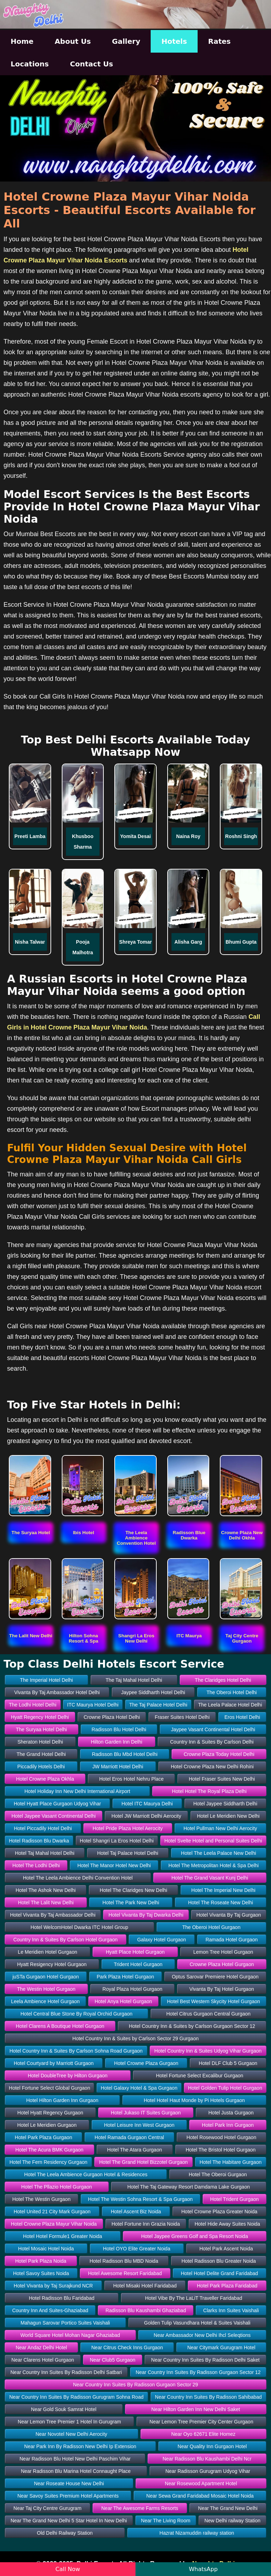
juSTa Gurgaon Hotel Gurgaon (45, 1977)
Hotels (174, 41)
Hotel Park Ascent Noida (226, 2248)
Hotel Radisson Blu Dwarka (39, 1841)
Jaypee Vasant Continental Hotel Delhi (213, 1729)
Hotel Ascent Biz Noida (136, 2211)
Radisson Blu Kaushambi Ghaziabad (146, 2310)
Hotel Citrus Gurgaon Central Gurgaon (208, 2014)
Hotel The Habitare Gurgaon (231, 2162)
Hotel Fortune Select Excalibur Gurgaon (199, 2075)
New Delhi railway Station (232, 2520)
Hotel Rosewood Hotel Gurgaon (222, 2137)
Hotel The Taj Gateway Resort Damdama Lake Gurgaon (188, 2187)
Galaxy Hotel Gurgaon (161, 1939)
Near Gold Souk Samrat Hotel (63, 2409)
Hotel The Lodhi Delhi (36, 1865)
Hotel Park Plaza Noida (40, 2261)
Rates (219, 41)
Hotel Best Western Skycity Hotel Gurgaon (213, 2001)
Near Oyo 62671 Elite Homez (203, 2434)
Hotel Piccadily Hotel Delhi (43, 1828)
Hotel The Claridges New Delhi (133, 1890)
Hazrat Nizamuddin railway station (196, 2533)
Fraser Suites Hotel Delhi (182, 1717)
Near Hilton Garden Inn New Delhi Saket (195, 2409)
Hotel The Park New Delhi (130, 1902)
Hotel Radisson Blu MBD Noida (124, 2261)
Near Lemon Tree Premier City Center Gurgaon (201, 2421)
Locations (30, 64)
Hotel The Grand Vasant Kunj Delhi (209, 1878)
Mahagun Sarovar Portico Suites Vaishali (65, 2323)
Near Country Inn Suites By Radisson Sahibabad (208, 2397)
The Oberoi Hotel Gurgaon (211, 1927)
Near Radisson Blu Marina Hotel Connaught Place (76, 2471)
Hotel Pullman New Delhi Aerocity (220, 1828)
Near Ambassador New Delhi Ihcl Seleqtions (202, 2335)
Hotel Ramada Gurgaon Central (129, 2137)
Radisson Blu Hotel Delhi (119, 1729)
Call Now (67, 2569)
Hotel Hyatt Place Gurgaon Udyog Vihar (57, 1803)
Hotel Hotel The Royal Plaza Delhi (209, 1791)
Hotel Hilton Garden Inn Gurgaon (62, 2100)
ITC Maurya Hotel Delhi (93, 1705)
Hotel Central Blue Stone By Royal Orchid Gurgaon (76, 2014)
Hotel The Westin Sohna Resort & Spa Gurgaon (140, 2199)
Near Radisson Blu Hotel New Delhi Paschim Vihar (75, 2459)
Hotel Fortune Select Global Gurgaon (49, 2088)
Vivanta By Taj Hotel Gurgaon (221, 1989)
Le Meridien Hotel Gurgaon (47, 1952)
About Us (73, 41)
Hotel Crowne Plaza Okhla (45, 1779)
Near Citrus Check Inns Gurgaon (127, 2347)
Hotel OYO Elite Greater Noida (136, 2248)
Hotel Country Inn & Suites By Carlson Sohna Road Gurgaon (76, 2051)
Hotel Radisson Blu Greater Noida (218, 2261)
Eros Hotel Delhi (242, 1717)
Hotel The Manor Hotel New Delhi (114, 1865)
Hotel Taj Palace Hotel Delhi (127, 1853)
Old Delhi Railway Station (65, 2533)
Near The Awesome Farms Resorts (139, 2508)
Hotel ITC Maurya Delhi (147, 1803)
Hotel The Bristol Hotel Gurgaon (220, 2150)
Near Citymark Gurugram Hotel (221, 2347)
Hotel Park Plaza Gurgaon (43, 2137)
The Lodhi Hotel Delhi (32, 1705)
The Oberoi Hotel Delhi (231, 1692)
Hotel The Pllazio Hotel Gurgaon (56, 2187)
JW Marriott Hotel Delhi (117, 1766)
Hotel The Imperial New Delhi (223, 1890)
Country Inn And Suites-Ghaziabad (50, 2310)
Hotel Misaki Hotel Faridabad (145, 2286)
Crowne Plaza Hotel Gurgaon (221, 1964)
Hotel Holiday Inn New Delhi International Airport (77, 1791)
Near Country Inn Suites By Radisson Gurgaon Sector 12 (198, 2372)
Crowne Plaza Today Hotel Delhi (218, 1754)
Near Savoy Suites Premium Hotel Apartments (68, 2496)
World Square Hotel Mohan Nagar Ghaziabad (70, 2335)
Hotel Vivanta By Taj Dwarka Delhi (146, 1915)
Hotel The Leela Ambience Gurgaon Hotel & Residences (85, 2174)
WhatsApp (203, 2569)
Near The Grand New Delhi (228, 2508)
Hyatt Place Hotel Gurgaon (135, 1952)
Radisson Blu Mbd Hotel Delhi (124, 1754)
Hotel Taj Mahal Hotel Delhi (44, 1853)
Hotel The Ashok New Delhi (46, 1890)
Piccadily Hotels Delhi (41, 1766)
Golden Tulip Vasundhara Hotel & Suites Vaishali (197, 2323)
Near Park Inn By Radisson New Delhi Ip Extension (80, 2446)
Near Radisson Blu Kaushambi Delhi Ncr (207, 2459)
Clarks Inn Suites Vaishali (231, 2310)
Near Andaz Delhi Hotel (41, 2347)
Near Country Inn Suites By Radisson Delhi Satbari (66, 2372)
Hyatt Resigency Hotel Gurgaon (52, 1964)
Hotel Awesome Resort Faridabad (125, 2273)
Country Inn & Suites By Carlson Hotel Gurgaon (65, 1939)
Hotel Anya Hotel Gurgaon (123, 2001)
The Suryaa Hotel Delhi (41, 1729)
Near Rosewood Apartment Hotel (201, 2483)
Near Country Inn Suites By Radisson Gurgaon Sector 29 (135, 2384)
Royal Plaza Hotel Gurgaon (132, 1989)
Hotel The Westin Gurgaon (41, 2199)
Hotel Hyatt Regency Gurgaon (50, 2112)
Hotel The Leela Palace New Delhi (218, 1853)
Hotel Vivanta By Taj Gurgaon (228, 1915)
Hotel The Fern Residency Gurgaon (49, 2162)
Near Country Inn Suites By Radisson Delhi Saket (205, 2360)
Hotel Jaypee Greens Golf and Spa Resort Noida (194, 2236)
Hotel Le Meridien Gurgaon (47, 2125)
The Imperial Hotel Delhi (46, 1680)
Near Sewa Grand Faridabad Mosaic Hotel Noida (200, 2496)
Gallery (126, 41)
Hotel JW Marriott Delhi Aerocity (146, 1816)
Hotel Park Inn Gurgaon (228, 2125)
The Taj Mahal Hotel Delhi (134, 1680)
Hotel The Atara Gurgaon (134, 2150)
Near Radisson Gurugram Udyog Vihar (207, 2471)
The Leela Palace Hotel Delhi (230, 1705)
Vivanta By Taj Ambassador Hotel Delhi (57, 1692)
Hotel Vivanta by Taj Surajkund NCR (53, 2286)
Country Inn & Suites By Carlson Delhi (212, 1742)
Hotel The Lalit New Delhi (46, 1902)
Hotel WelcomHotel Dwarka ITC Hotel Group (79, 1927)
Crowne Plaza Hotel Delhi (112, 1717)
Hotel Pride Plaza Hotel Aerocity (128, 1828)
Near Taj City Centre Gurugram (47, 2508)
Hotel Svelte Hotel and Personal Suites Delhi (213, 1841)
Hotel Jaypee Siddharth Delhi (225, 1803)
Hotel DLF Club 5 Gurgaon (228, 2063)
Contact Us (91, 64)
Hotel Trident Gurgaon (234, 2199)
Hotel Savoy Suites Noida (41, 2273)
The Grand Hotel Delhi (41, 1754)
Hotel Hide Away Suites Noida (227, 2224)
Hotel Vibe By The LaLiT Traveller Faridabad (193, 2298)
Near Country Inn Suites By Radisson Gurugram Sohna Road (76, 2397)
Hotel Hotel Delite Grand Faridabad (219, 2273)
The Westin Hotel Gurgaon (46, 1989)
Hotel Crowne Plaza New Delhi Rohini (212, 1766)
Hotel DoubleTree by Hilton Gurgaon (68, 2075)
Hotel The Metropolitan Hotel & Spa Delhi (213, 1865)
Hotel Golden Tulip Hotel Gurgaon (225, 2088)
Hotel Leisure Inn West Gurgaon (139, 2125)
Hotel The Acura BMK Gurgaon (50, 2150)
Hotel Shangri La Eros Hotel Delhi (116, 1841)
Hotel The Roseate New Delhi (220, 1902)
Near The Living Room (166, 2520)
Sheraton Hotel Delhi (40, 1742)
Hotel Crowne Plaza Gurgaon (146, 2063)
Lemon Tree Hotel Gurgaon (223, 1952)
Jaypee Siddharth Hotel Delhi (153, 1692)
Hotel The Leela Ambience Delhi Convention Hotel (78, 1878)
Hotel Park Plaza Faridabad (227, 2286)
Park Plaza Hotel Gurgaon (125, 1977)
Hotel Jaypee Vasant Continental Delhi (53, 1816)
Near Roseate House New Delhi (69, 2483)
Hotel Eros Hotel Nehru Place (131, 1779)
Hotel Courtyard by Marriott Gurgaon (54, 2063)
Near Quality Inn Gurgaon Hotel (212, 2446)
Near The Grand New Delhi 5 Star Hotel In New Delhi (69, 2520)
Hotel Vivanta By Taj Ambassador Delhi (52, 1915)
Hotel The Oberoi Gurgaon (218, 2174)
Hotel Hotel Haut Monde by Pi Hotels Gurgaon (194, 2100)
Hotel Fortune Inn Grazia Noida (146, 2224)
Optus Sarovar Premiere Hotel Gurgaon (215, 1977)
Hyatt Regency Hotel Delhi (40, 1717)
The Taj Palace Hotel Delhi (158, 1705)
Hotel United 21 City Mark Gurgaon (52, 2211)
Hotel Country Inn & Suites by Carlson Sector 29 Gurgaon (135, 2038)
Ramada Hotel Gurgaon (231, 1939)
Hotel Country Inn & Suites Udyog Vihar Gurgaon (207, 2051)
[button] (31, 1532)
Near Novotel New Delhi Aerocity (71, 2434)
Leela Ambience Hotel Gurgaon (45, 2001)
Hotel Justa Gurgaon (231, 2112)
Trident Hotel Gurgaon (138, 1964)
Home (22, 41)
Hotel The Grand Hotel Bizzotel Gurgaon (143, 2162)
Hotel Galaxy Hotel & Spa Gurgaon (139, 2088)
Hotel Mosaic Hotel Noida (46, 2248)
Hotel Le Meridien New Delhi (228, 1816)
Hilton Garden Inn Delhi (117, 1742)
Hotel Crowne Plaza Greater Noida (219, 2211)
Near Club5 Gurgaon (112, 2360)
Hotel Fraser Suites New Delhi (222, 1779)
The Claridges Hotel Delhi (223, 1680)
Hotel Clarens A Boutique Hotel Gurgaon (60, 2026)
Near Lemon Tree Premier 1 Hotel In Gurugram (69, 2421)
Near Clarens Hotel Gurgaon (42, 2360)
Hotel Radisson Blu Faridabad (62, 2298)
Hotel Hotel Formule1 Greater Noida (62, 2236)
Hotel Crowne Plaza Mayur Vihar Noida (54, 2224)
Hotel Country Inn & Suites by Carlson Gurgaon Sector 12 (192, 2026)
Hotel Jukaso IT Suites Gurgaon (146, 2112)
